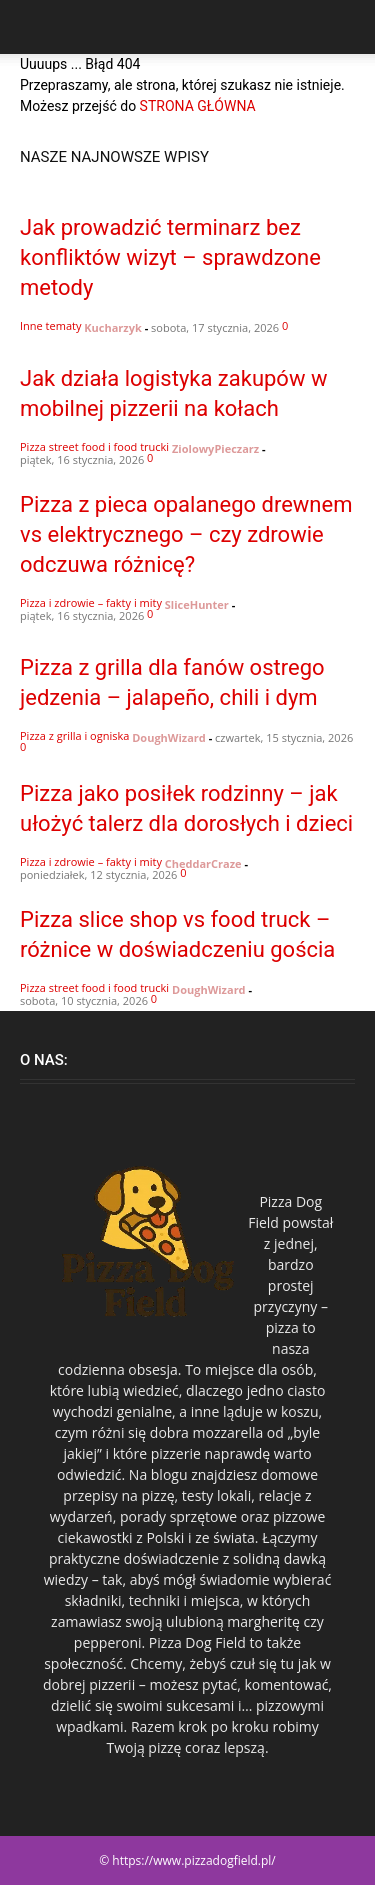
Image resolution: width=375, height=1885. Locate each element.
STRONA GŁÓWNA (198, 106)
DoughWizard (169, 737)
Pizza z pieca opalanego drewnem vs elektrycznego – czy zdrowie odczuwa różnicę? (186, 534)
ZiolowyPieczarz (215, 448)
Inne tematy (50, 325)
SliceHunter (197, 604)
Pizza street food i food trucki (94, 446)
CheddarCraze (203, 863)
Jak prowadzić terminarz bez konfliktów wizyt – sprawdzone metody (170, 257)
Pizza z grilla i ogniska (74, 735)
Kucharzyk (113, 327)
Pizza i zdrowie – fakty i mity (91, 602)
